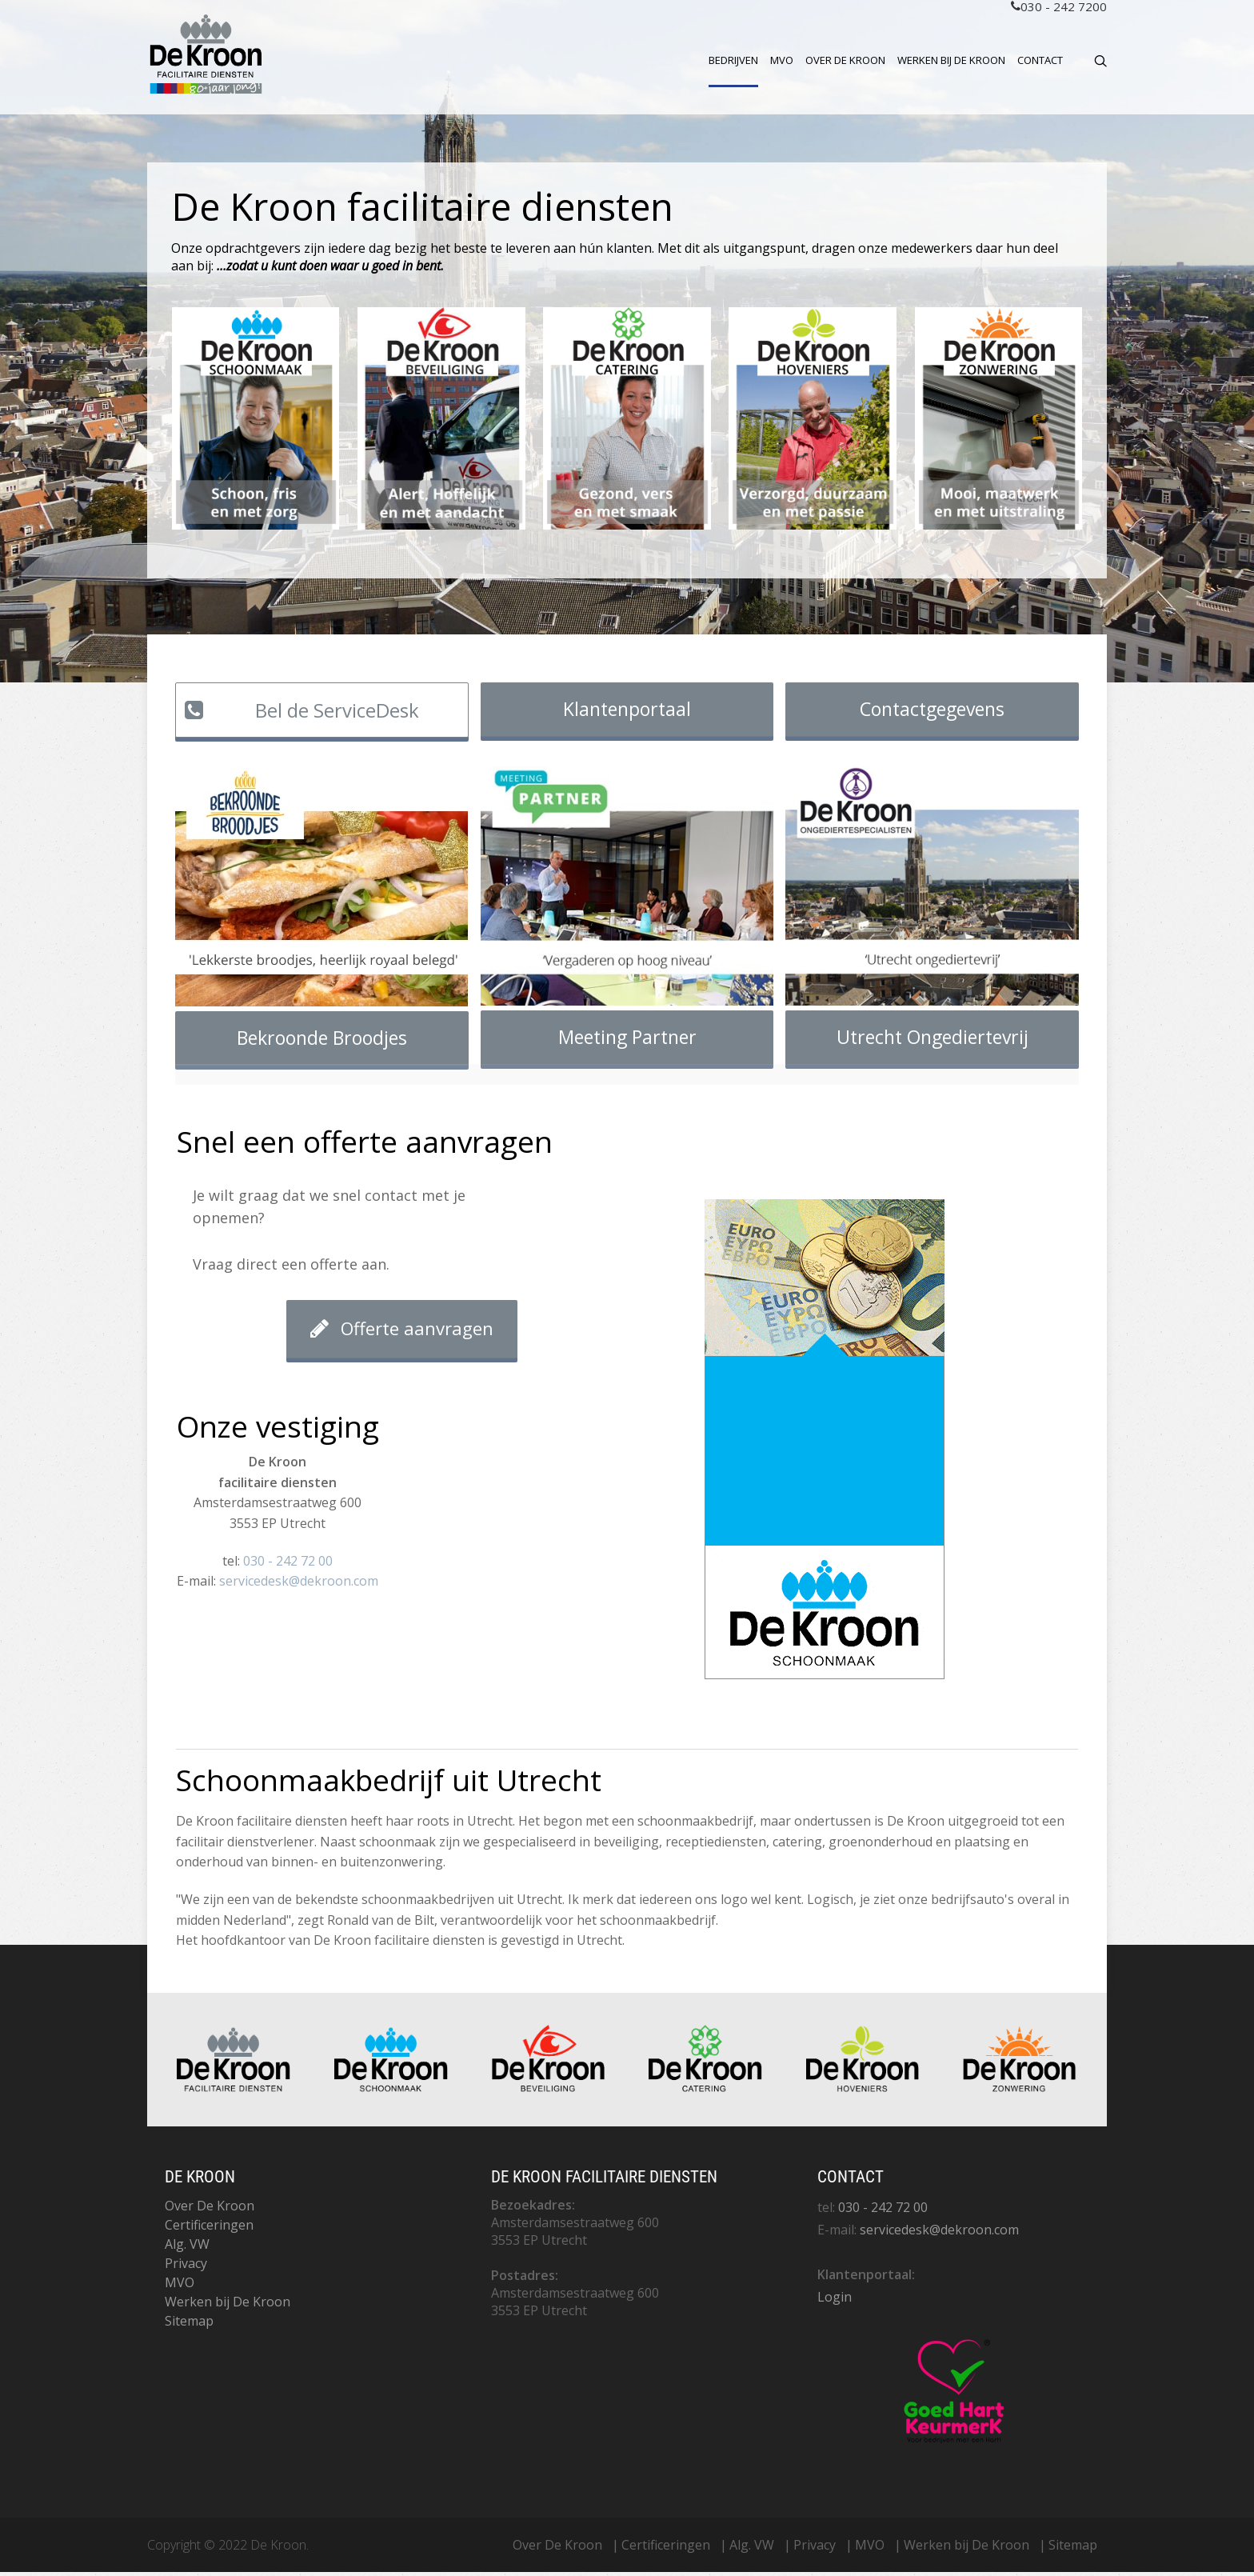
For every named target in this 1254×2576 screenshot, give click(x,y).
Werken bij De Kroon (951, 60)
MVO (781, 60)
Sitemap (189, 2325)
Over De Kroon (845, 60)
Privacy (186, 2267)
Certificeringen (209, 2229)
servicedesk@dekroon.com (298, 1585)
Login (834, 2301)
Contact (1040, 60)
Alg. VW (187, 2248)
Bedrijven (733, 60)
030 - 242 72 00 (288, 1565)
